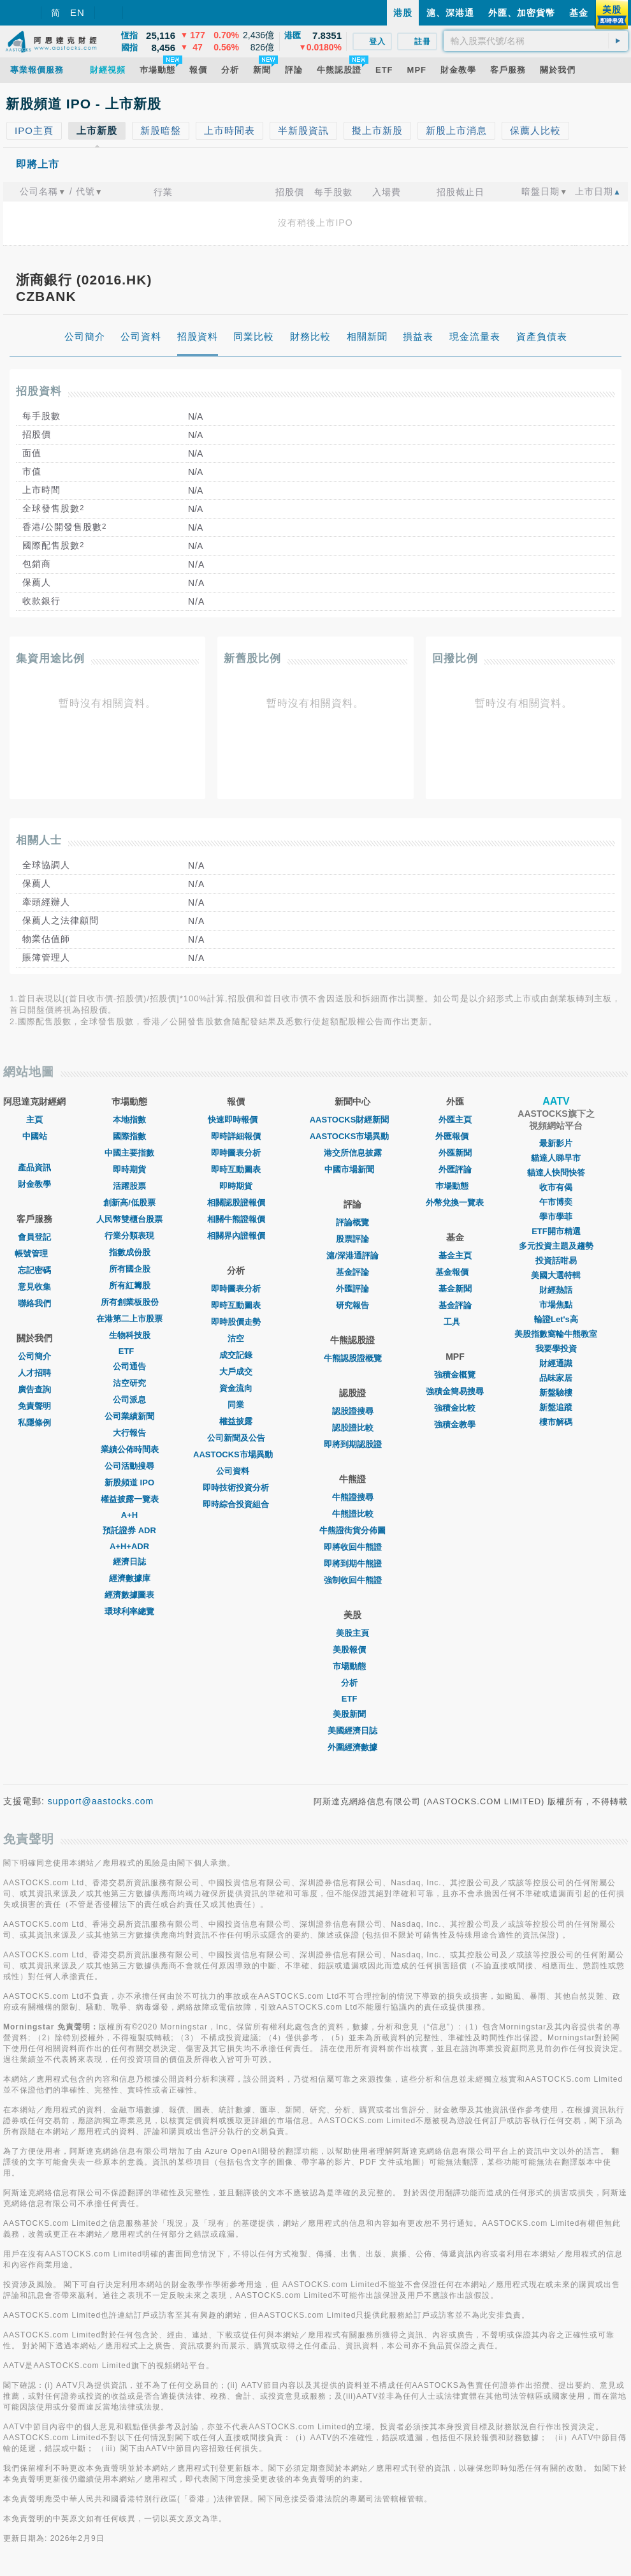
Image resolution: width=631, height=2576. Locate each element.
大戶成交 (235, 1371)
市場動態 (352, 1666)
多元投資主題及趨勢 (556, 1246)
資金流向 (235, 1388)
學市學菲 (555, 1216)
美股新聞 (352, 1714)
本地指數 (129, 1119)
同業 (236, 1404)
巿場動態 (455, 1186)
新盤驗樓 (555, 1392)
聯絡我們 (34, 1303)
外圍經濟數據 (352, 1747)
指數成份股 (129, 1252)
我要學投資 (556, 1348)
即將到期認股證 (353, 1444)
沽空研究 (129, 1383)
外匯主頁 (455, 1119)
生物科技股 (129, 1335)
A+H (129, 1515)
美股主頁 (352, 1633)
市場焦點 (555, 1304)
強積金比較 (454, 1408)
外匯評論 (352, 1288)
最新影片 (555, 1143)
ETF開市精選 (556, 1231)
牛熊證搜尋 (353, 1497)
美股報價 (352, 1649)
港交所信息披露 (353, 1153)
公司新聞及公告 (236, 1438)
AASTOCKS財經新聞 (353, 1119)
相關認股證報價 (236, 1202)
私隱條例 (34, 1422)
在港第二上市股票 (129, 1318)
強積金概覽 (454, 1375)
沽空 (236, 1338)
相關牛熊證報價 (236, 1219)
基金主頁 (455, 1255)
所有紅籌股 (129, 1285)
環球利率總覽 (129, 1611)
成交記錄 (235, 1355)
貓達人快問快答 (556, 1172)
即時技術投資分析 (236, 1487)
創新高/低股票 (129, 1202)
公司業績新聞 (129, 1416)
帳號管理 (34, 1253)
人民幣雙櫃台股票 (129, 1219)
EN (77, 12)
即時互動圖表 (236, 1169)
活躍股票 (129, 1186)
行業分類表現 (129, 1235)
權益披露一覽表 (130, 1499)
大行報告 (129, 1433)
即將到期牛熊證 (353, 1563)
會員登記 (34, 1237)
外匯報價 (455, 1136)
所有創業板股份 (130, 1302)
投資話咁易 (556, 1260)
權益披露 (235, 1421)
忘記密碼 (34, 1270)
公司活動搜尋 (129, 1466)
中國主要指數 (129, 1153)
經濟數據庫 (129, 1578)
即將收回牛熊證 (353, 1547)
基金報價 (455, 1272)
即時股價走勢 (236, 1322)
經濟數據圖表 (129, 1595)
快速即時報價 (236, 1119)
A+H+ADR (129, 1546)
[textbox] (536, 41)
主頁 (34, 1119)
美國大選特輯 (556, 1275)
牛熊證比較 (353, 1514)
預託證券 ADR (129, 1530)
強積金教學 (454, 1424)
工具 (455, 1322)
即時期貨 (129, 1169)
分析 (352, 1683)
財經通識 (555, 1363)
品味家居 (555, 1378)
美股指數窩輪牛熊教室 (555, 1334)
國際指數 (129, 1136)
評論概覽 (352, 1222)
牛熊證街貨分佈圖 (352, 1530)
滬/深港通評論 (352, 1255)
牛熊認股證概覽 (353, 1358)
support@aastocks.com (101, 1801)
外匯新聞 (455, 1153)
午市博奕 (555, 1202)
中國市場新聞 (352, 1169)
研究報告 (352, 1305)
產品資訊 (34, 1167)
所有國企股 (129, 1269)
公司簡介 (34, 1356)
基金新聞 (455, 1288)
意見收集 (34, 1287)
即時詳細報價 (236, 1136)
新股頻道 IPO (129, 1482)
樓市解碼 (555, 1422)
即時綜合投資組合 (236, 1504)
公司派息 (129, 1399)
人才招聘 (34, 1373)
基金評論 (352, 1272)
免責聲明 (34, 1406)
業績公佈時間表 (130, 1449)
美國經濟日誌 (352, 1730)
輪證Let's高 (556, 1319)
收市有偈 (555, 1187)
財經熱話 (555, 1290)
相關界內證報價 (236, 1235)
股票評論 (352, 1239)
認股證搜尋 (353, 1411)
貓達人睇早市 (556, 1158)
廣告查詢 (34, 1389)
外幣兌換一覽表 (455, 1202)
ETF (130, 1351)
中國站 (34, 1136)
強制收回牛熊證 (353, 1580)
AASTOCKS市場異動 (236, 1454)
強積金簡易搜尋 (455, 1391)
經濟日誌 (129, 1561)
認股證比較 (353, 1427)
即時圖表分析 (236, 1153)
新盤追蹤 (555, 1407)
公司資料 (236, 1471)
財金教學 (34, 1184)
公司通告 (129, 1366)
